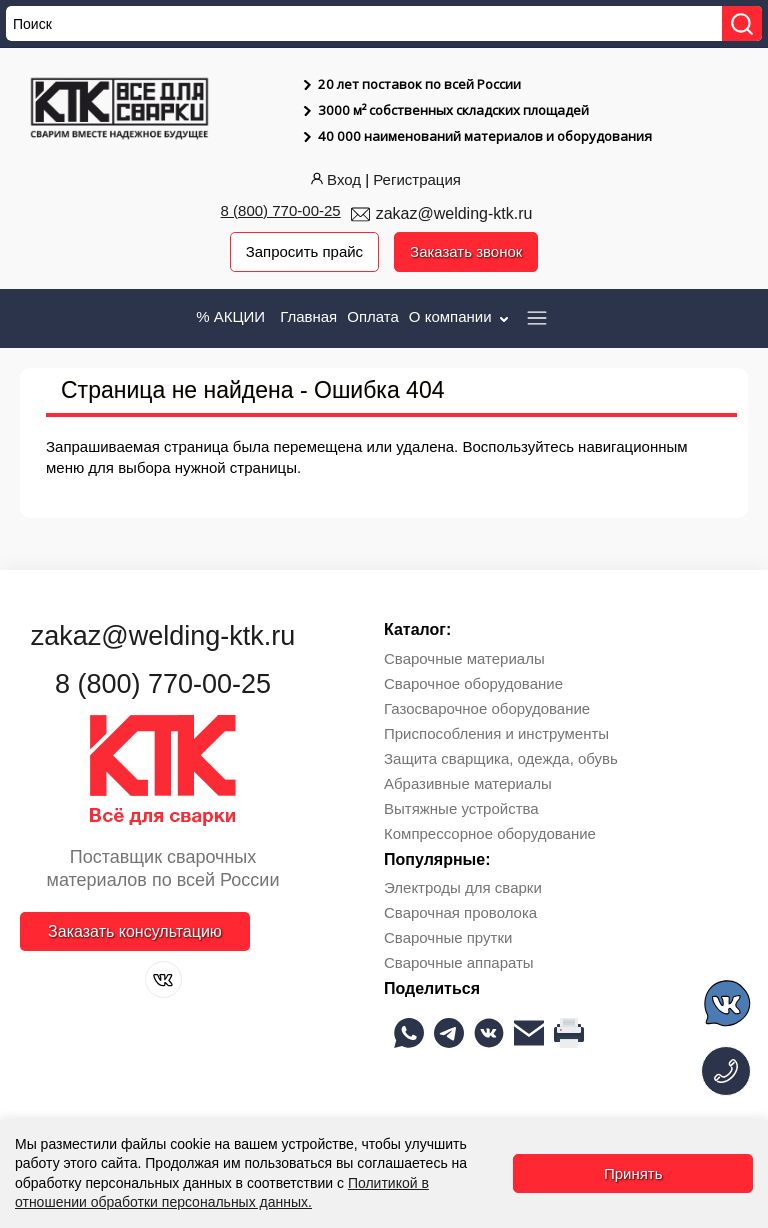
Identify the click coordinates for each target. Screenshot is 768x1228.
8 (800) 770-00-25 (281, 210)
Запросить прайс (304, 251)
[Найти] (742, 23)
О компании (460, 316)
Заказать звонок (466, 251)
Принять (633, 1173)
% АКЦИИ (230, 316)
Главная (308, 316)
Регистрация (417, 179)
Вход (334, 179)
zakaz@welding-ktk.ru (454, 213)
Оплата (373, 316)
